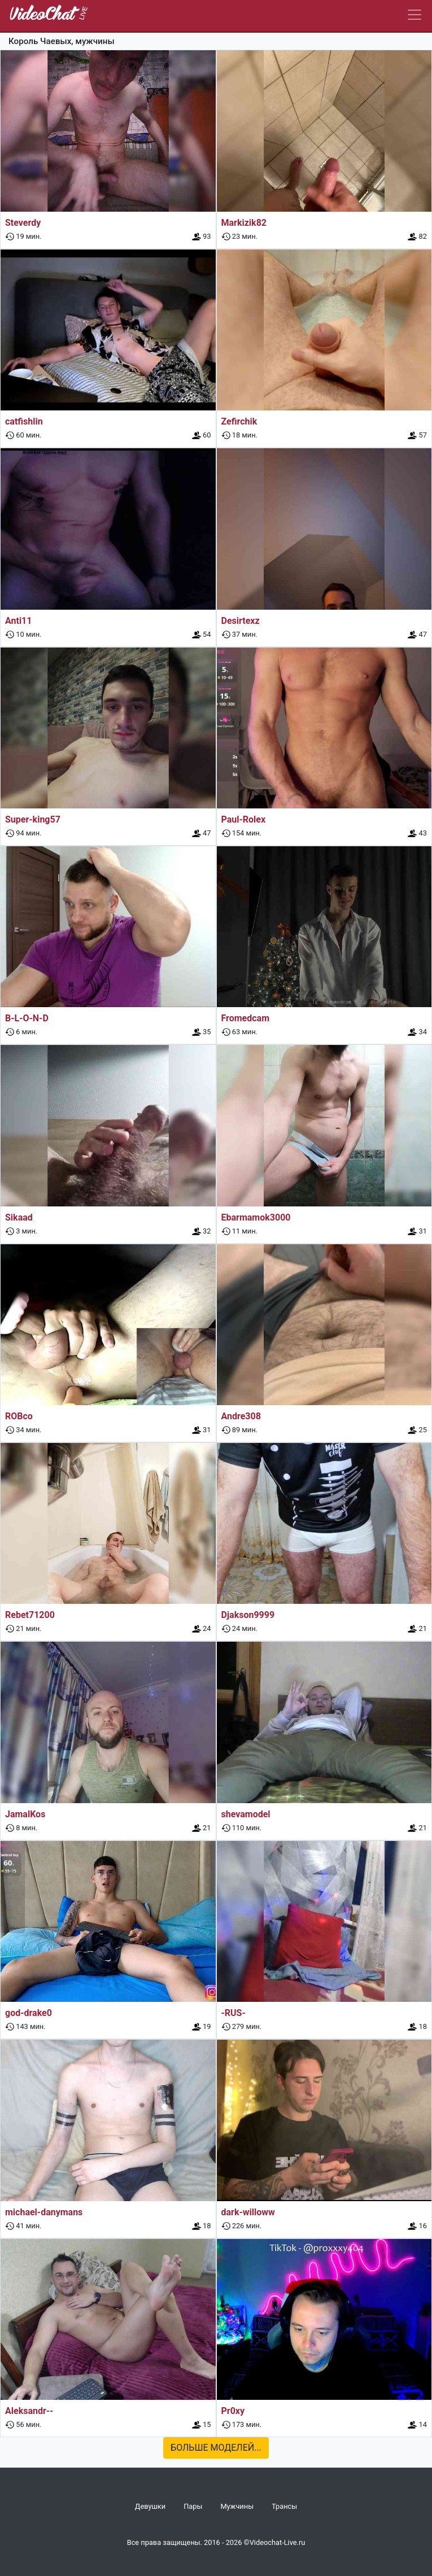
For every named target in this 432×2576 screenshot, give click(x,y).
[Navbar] (414, 14)
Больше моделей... (216, 2447)
